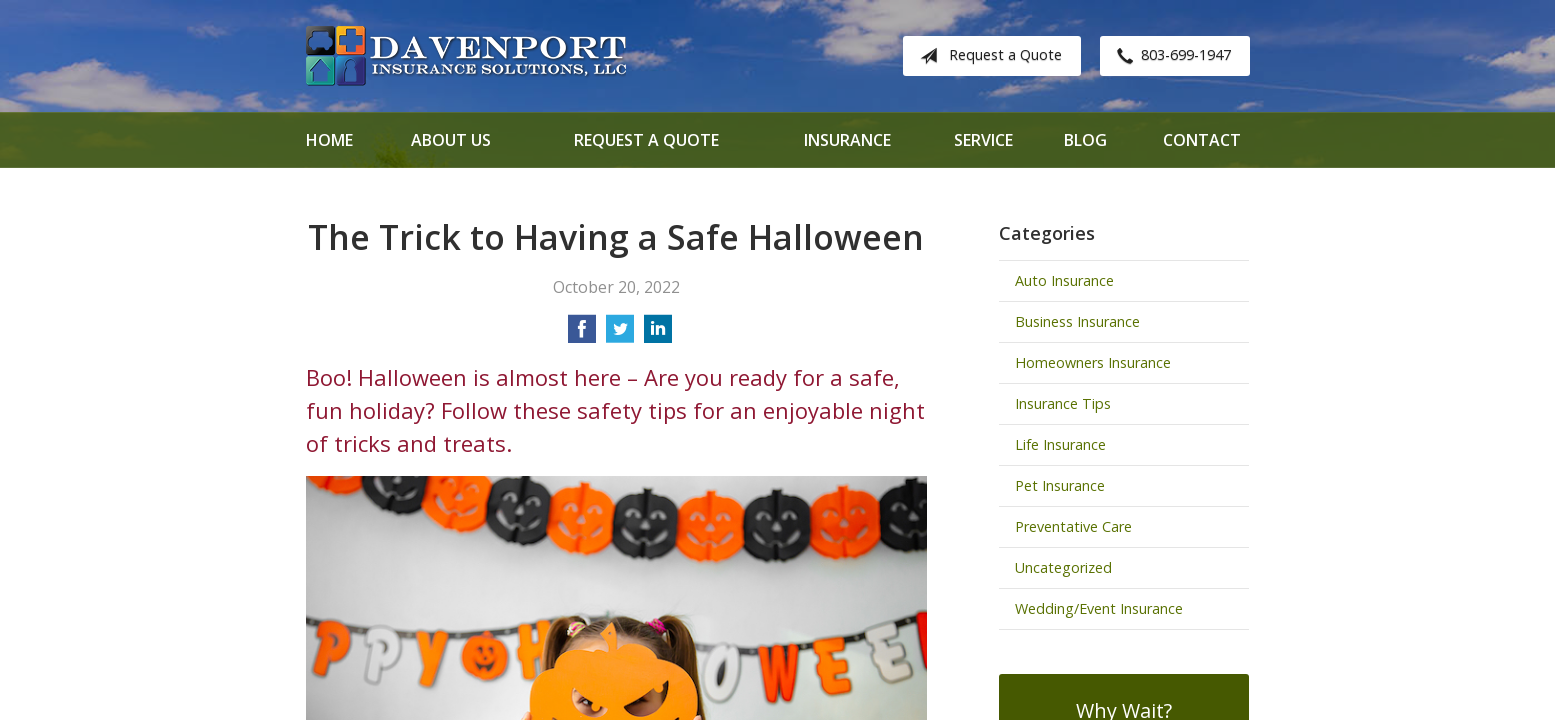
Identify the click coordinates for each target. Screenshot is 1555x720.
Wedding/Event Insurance (1099, 608)
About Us (451, 140)
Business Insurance (1077, 321)
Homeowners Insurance (1093, 362)
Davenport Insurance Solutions (466, 56)
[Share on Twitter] (620, 335)
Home (329, 140)
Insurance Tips (1063, 403)
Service (983, 140)
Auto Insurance (1064, 280)
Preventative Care (1073, 526)
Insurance (847, 140)
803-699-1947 (1170, 56)
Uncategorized (1063, 567)
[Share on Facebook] (582, 335)
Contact (1202, 140)
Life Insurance (1060, 444)
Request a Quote (987, 56)
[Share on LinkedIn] (658, 335)
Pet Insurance (1060, 485)
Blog (1085, 140)
